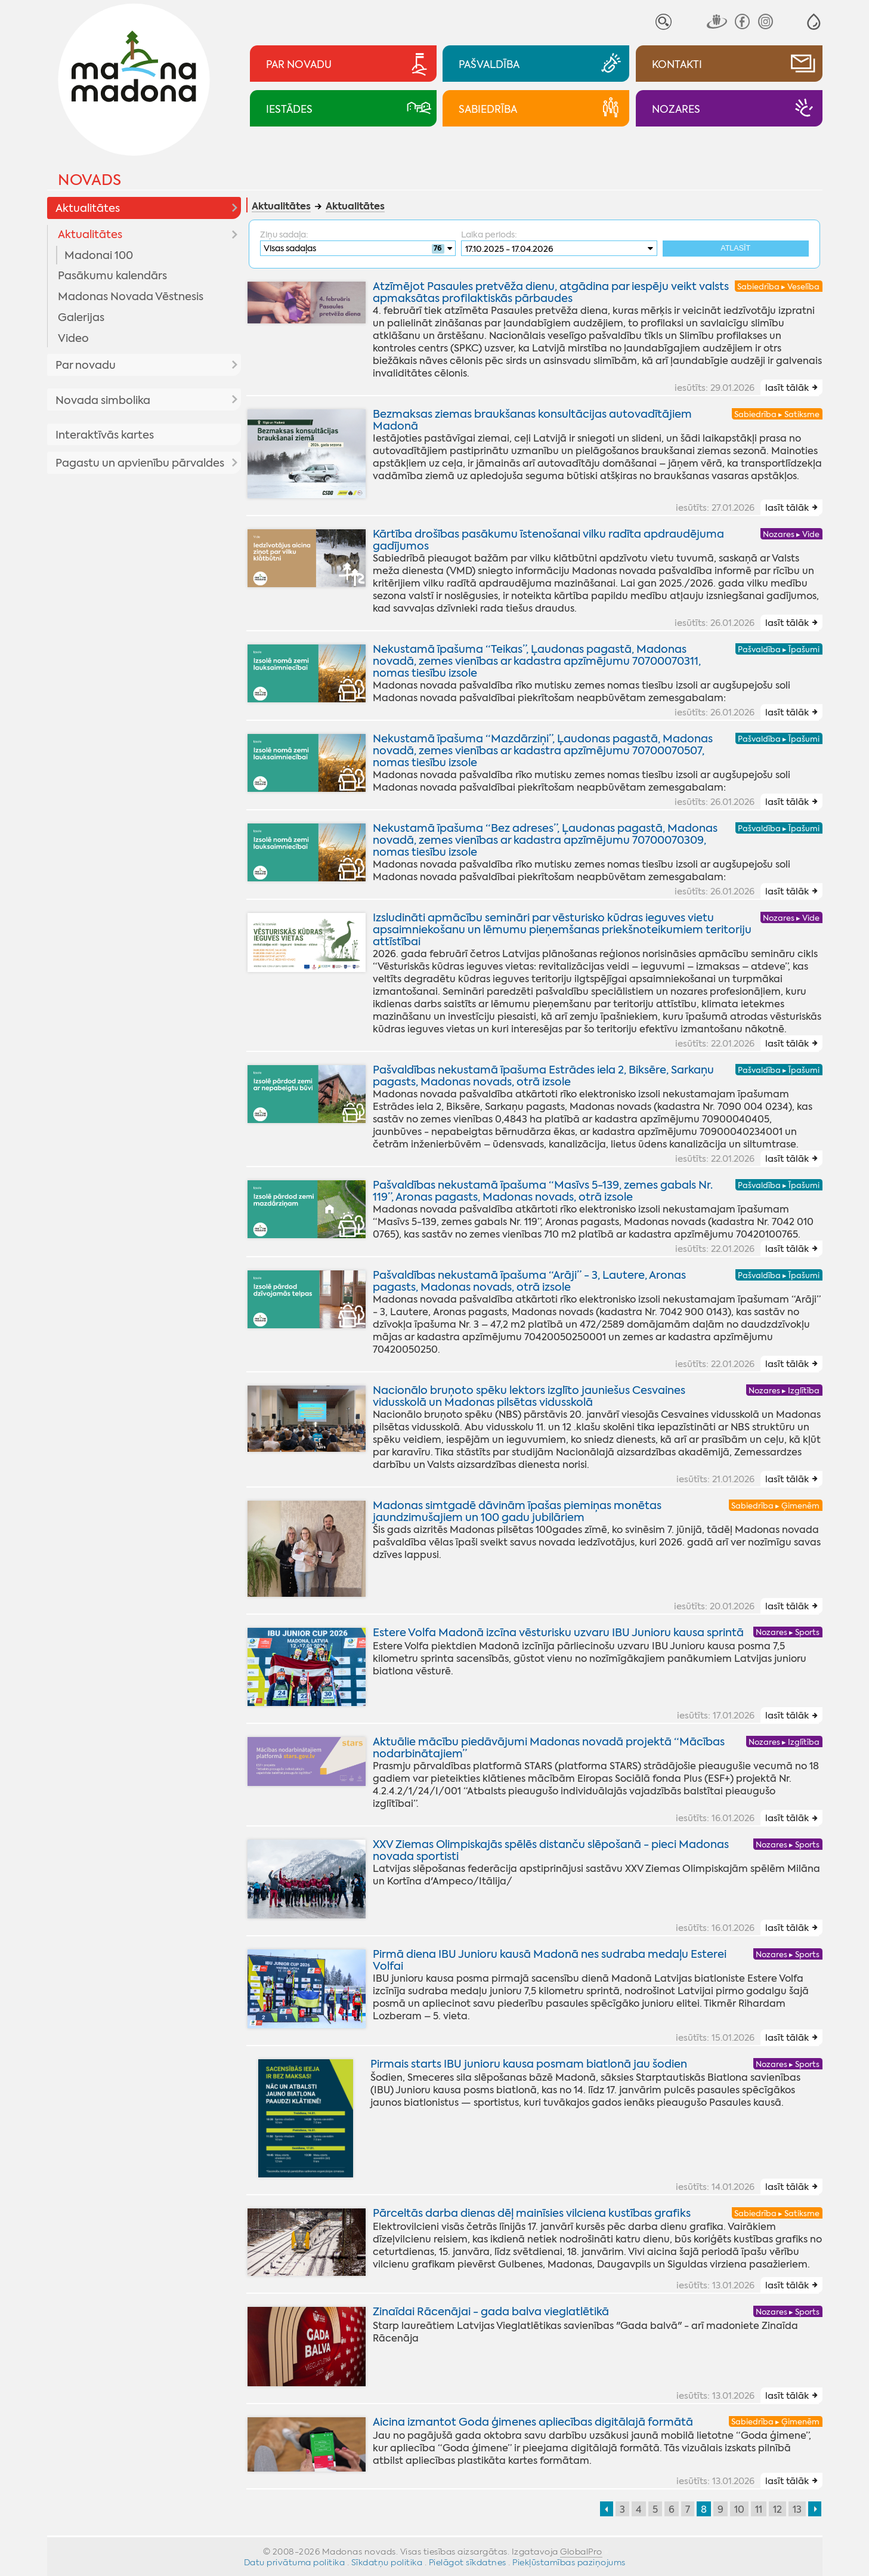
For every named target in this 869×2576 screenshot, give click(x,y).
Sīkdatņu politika (387, 2562)
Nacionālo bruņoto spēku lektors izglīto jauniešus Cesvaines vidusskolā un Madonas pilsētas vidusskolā (529, 1396)
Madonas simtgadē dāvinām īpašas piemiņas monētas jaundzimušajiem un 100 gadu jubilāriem (517, 1511)
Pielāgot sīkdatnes (467, 2562)
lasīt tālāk (787, 388)
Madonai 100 (98, 255)
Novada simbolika (102, 400)
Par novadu (85, 365)
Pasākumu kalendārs (112, 276)
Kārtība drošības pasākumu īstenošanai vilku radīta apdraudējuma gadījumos (548, 540)
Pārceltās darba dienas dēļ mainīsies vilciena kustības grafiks (532, 2213)
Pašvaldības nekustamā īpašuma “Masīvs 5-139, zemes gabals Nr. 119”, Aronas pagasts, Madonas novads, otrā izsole (543, 1191)
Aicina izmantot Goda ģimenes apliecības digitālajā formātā (533, 2422)
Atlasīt (735, 249)
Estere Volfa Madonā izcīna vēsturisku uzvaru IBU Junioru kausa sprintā (558, 1632)
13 (797, 2509)
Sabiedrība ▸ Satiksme (776, 414)
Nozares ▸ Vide (791, 534)
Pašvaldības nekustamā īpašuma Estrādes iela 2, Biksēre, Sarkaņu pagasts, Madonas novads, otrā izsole (543, 1076)
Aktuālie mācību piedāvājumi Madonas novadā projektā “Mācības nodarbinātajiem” (549, 1748)
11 (758, 2509)
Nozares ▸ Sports (787, 1633)
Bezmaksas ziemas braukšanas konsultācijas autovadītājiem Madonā (532, 420)
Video (73, 338)
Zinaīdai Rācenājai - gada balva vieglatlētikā (491, 2311)
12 (777, 2509)
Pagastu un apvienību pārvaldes (139, 463)
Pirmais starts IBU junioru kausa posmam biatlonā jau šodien (528, 2064)
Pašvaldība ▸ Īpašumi (778, 649)
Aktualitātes (87, 208)
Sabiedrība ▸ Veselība (778, 287)
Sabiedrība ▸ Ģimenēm (775, 1506)
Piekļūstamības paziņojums (569, 2562)
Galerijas (81, 317)
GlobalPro (581, 2551)
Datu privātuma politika (294, 2562)
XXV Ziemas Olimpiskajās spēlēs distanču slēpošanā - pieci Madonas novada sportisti (551, 1851)
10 (739, 2509)
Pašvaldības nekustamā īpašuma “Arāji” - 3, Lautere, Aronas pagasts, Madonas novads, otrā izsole (529, 1281)
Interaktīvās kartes (104, 435)
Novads (89, 180)
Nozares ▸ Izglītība (784, 1391)
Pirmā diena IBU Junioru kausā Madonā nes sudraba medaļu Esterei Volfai (549, 1960)
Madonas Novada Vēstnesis (130, 296)
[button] (813, 21)
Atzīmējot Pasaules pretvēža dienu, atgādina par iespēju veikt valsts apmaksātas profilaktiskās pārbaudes (551, 292)
